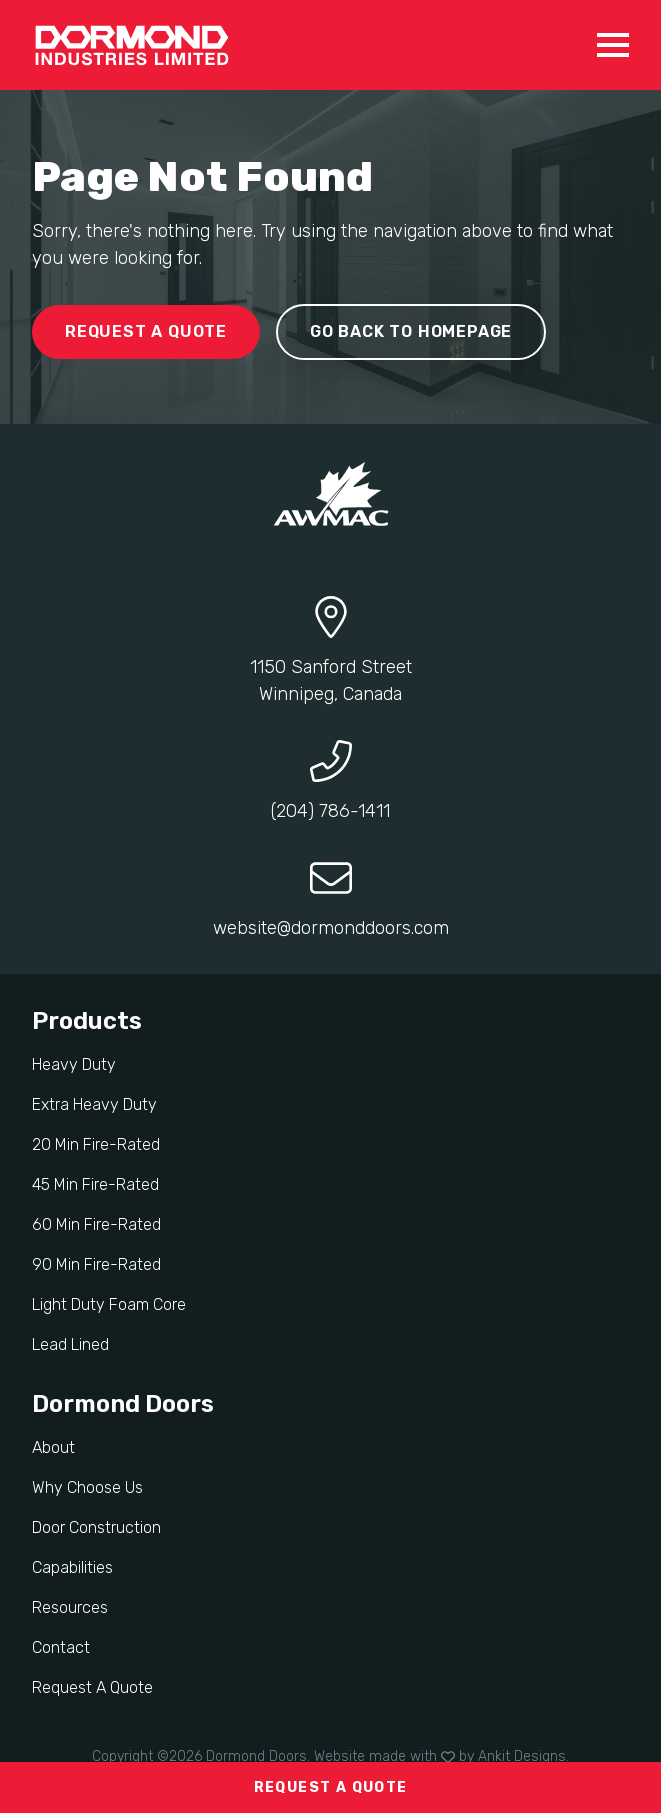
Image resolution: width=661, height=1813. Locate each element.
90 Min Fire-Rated (96, 1264)
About (53, 1447)
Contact (61, 1647)
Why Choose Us (87, 1487)
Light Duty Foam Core (109, 1304)
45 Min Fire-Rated (95, 1184)
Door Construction (96, 1527)
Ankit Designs (522, 1756)
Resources (70, 1607)
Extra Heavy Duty (94, 1104)
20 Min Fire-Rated (96, 1144)
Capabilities (72, 1567)
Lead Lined (70, 1344)
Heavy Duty (74, 1064)
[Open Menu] (613, 45)
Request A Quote (92, 1687)
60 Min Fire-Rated (96, 1224)
